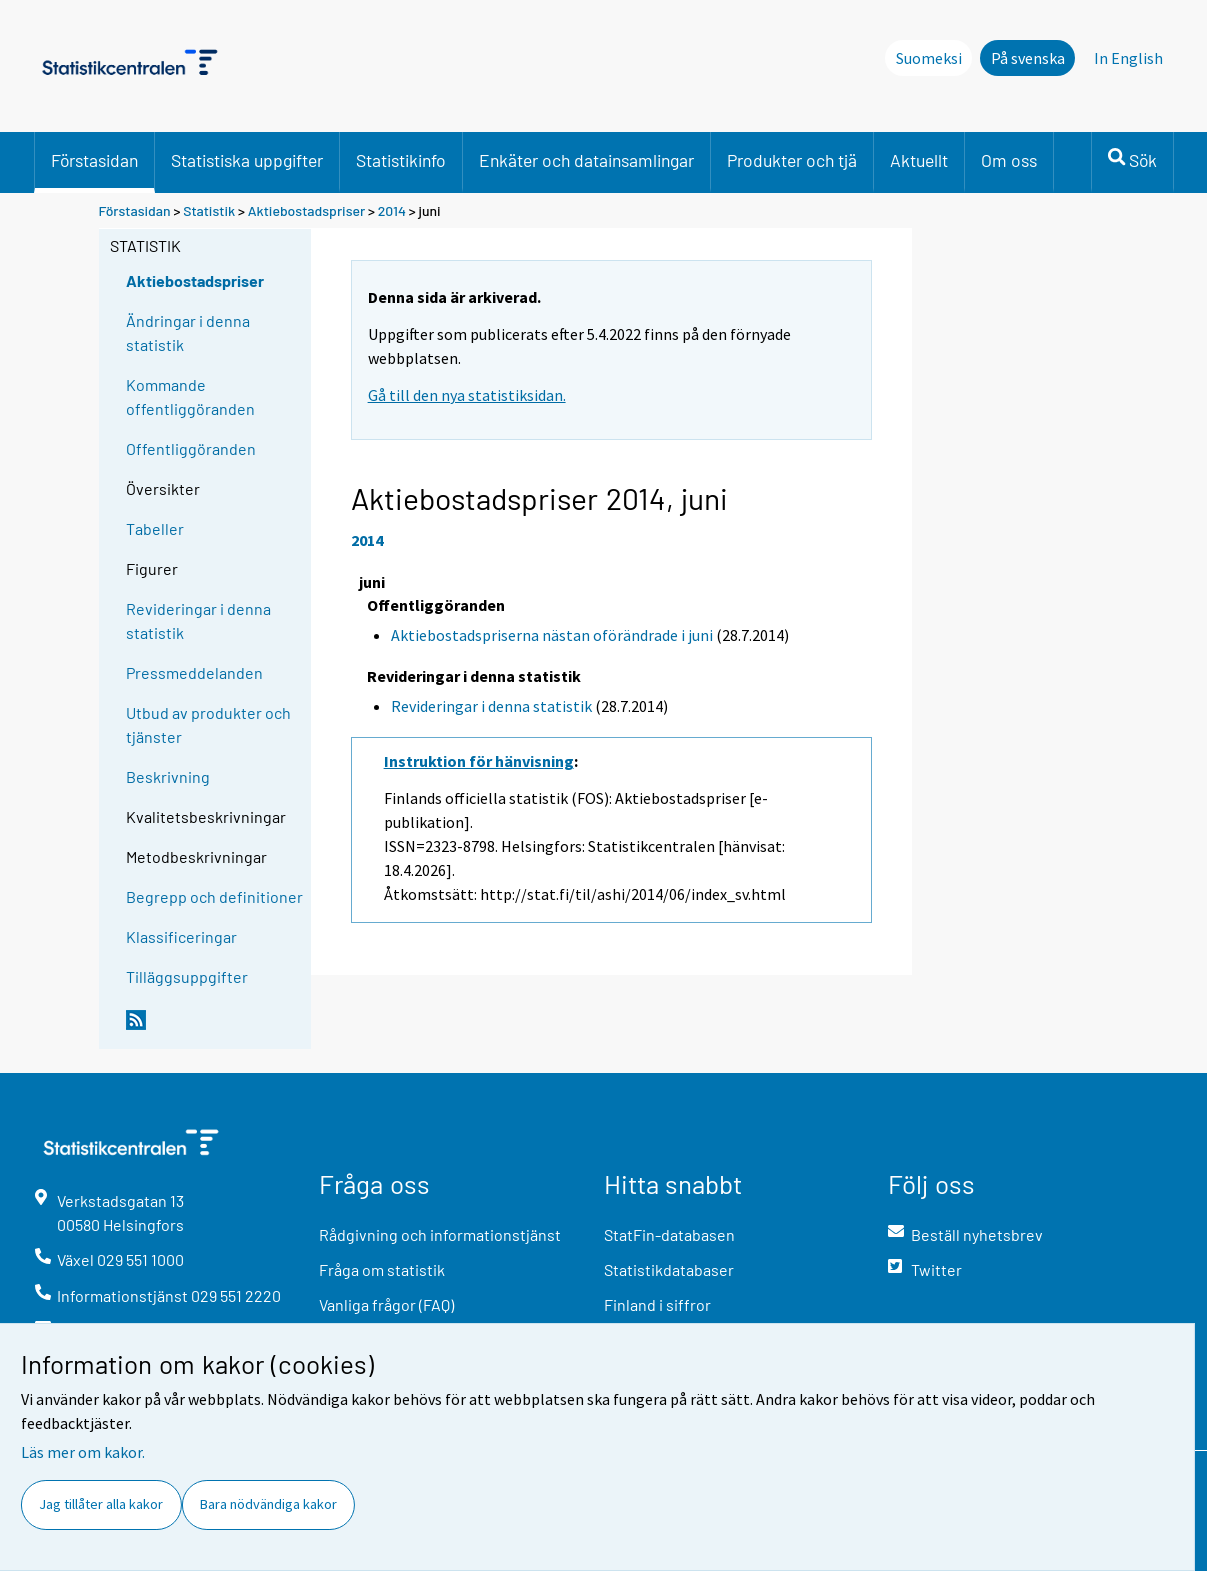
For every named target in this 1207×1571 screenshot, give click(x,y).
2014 (392, 210)
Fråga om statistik (382, 1269)
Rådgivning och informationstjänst (440, 1234)
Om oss (1009, 160)
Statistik (209, 210)
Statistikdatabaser (669, 1269)
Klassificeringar (181, 936)
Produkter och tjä (792, 160)
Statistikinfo (401, 160)
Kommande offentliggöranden (190, 396)
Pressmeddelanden (194, 672)
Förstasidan (94, 160)
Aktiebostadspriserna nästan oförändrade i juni (552, 635)
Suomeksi (929, 58)
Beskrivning (168, 776)
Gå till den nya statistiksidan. (467, 395)
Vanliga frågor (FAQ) (386, 1304)
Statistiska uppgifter (247, 160)
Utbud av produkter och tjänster (208, 724)
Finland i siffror (657, 1304)
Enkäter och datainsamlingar (586, 160)
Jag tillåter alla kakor (101, 1504)
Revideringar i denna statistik (198, 620)
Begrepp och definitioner (214, 896)
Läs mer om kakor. (83, 1452)
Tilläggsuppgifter (187, 976)
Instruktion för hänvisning (479, 761)
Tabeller (155, 528)
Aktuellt (919, 160)
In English (1128, 58)
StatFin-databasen (669, 1234)
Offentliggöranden (191, 448)
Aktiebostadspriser (307, 210)
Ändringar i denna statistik (188, 332)
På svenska (1028, 58)
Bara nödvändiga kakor (268, 1504)
